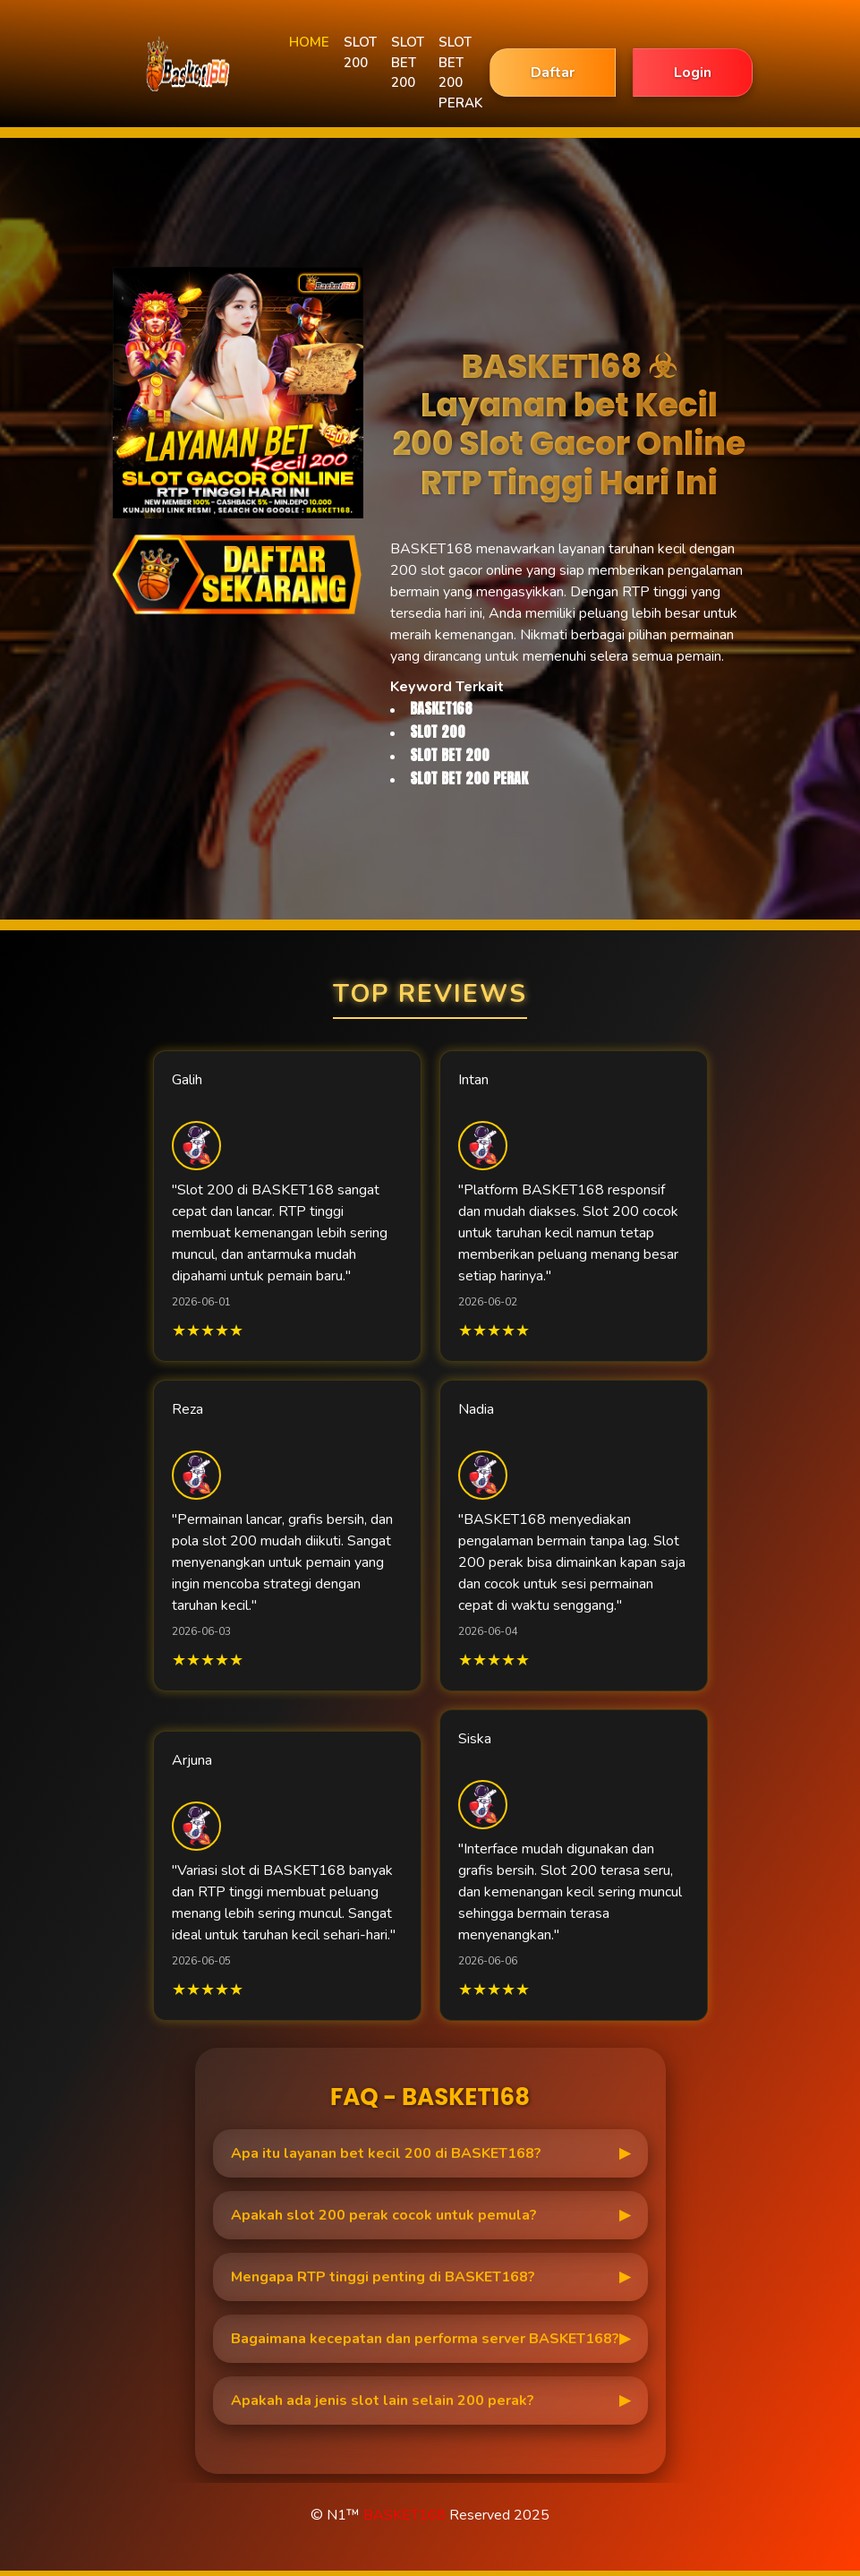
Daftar (553, 72)
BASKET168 (404, 2515)
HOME (309, 42)
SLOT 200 (360, 52)
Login (692, 72)
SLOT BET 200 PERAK (460, 72)
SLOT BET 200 (407, 62)
